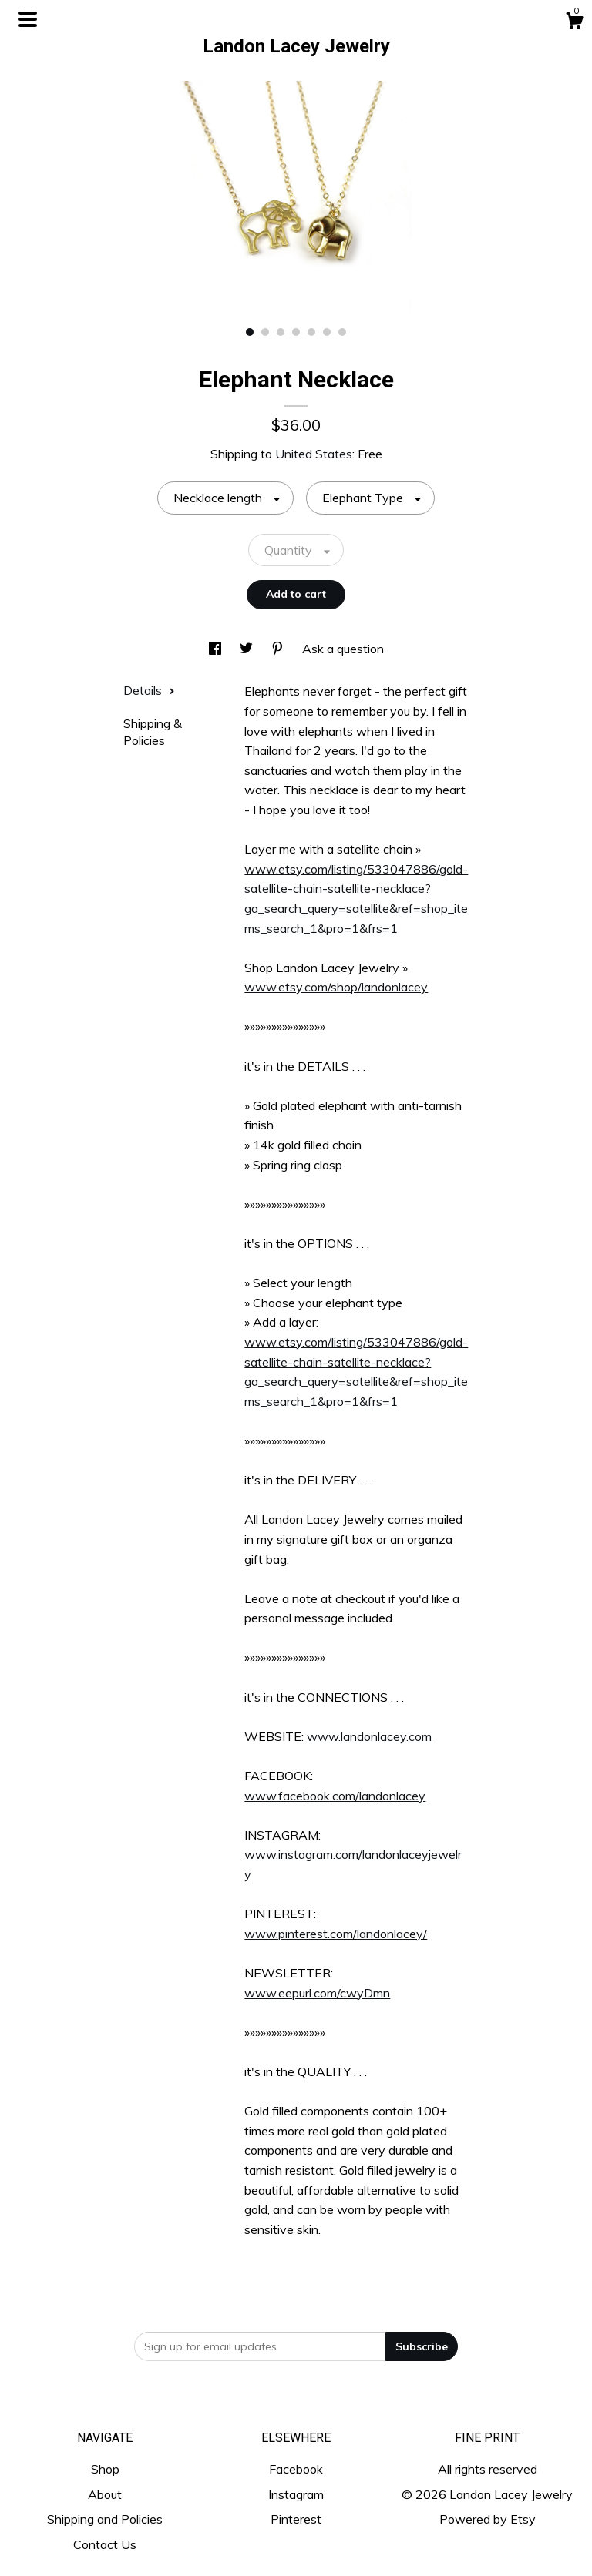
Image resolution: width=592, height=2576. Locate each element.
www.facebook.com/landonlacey (335, 1795)
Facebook (296, 2469)
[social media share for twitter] (248, 648)
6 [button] (327, 332)
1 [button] (250, 332)
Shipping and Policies (105, 2519)
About (105, 2494)
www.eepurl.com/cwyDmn (317, 1993)
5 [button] (311, 332)
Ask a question (343, 648)
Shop (105, 2469)
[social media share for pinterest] (279, 648)
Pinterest (296, 2519)
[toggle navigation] (27, 19)
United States (313, 453)
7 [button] (342, 332)
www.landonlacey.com (369, 1736)
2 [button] (265, 332)
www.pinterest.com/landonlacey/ (335, 1933)
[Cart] (574, 23)
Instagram (296, 2494)
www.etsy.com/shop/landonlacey (336, 987)
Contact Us (104, 2544)
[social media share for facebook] (216, 648)
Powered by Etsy (487, 2519)
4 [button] (296, 332)
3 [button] (280, 332)
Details (149, 690)
